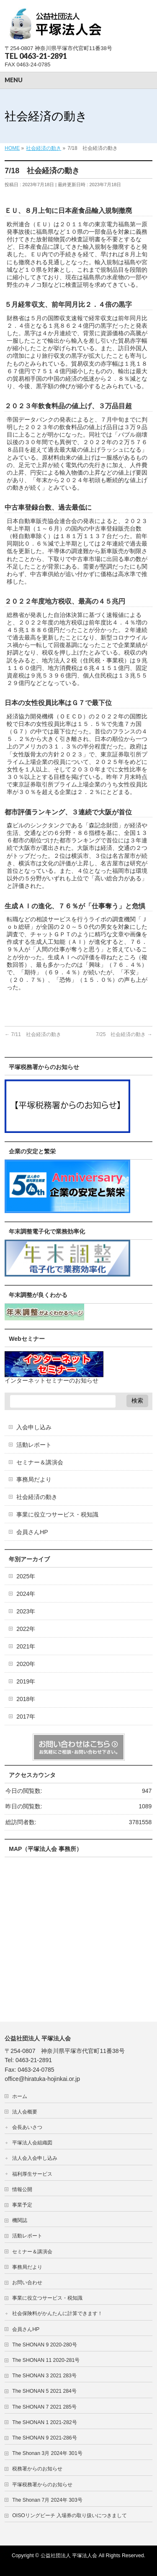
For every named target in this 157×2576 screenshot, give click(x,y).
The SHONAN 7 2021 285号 (44, 2407)
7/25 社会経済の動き (124, 1034)
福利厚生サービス (32, 2174)
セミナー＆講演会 (39, 1462)
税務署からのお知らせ (37, 2469)
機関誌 (22, 2220)
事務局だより (33, 1479)
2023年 (25, 1611)
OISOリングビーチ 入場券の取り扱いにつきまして (69, 2515)
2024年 (25, 1593)
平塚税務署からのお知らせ (42, 2485)
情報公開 (22, 2189)
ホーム (19, 2096)
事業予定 (22, 2205)
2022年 (25, 1628)
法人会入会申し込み (34, 2158)
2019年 (25, 1681)
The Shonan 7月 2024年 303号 (47, 2500)
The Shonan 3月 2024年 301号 (47, 2453)
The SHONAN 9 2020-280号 (44, 2345)
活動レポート (33, 1444)
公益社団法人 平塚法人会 (69, 2555)
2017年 (25, 1716)
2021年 (25, 1646)
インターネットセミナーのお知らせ (51, 1380)
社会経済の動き (36, 1497)
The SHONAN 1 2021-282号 (44, 2422)
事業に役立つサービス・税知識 (57, 1514)
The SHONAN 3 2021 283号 (44, 2376)
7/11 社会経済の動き (33, 1034)
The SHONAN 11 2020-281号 (46, 2360)
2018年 (25, 1699)
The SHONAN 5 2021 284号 (44, 2391)
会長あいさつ (27, 2127)
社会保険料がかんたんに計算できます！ (57, 2313)
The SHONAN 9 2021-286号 (44, 2438)
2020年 (25, 1664)
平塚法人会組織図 (32, 2143)
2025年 (25, 1576)
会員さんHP (32, 1532)
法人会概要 (24, 2112)
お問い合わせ (27, 2282)
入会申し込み (33, 1427)
